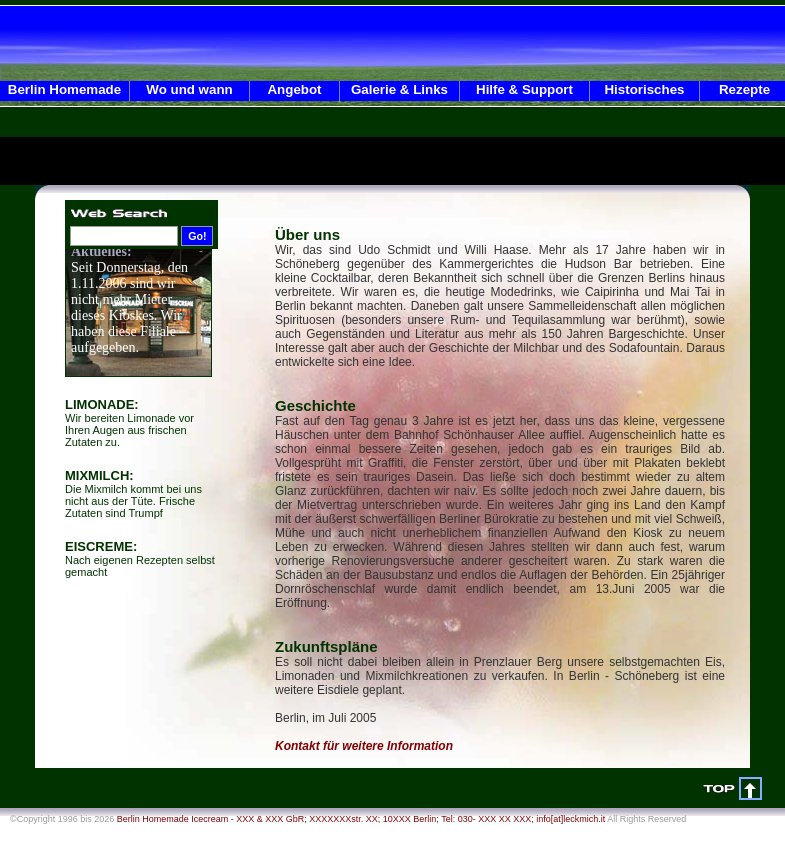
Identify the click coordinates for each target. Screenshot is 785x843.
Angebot (294, 89)
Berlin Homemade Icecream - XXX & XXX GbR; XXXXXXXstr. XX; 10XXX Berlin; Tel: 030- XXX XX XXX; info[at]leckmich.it (361, 819)
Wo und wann (189, 89)
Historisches (644, 89)
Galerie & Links (399, 89)
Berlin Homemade (64, 89)
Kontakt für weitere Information (364, 746)
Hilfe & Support (524, 89)
